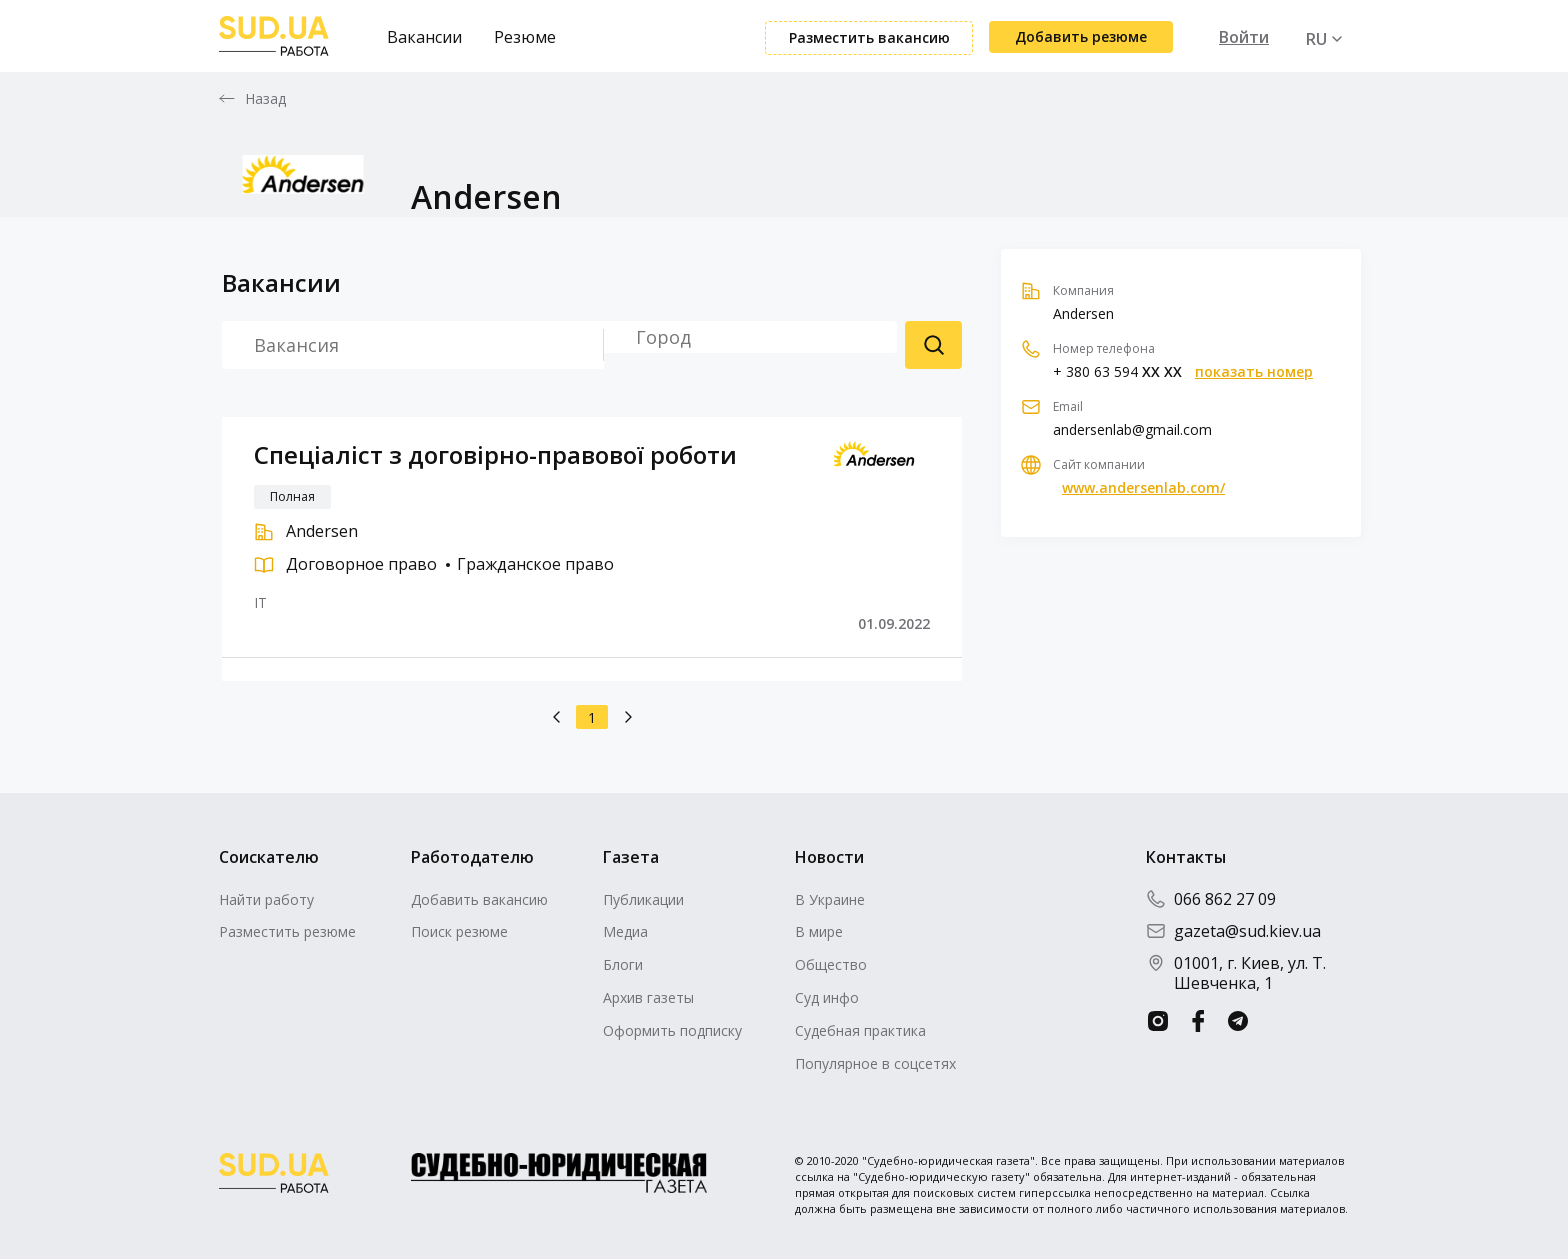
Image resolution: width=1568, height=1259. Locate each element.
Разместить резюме (287, 931)
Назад (266, 99)
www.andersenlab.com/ (1143, 488)
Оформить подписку (672, 1030)
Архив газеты (648, 997)
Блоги (623, 964)
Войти (1244, 37)
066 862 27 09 (1211, 899)
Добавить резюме (1081, 36)
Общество (831, 964)
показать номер (1254, 372)
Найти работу (266, 899)
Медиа (625, 931)
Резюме (525, 37)
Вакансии (424, 37)
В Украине (830, 899)
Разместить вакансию (869, 37)
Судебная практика (860, 1030)
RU (1316, 39)
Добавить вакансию (479, 899)
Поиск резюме (933, 345)
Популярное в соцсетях (875, 1063)
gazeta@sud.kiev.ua (1233, 931)
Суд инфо (827, 997)
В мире (819, 931)
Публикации (643, 899)
